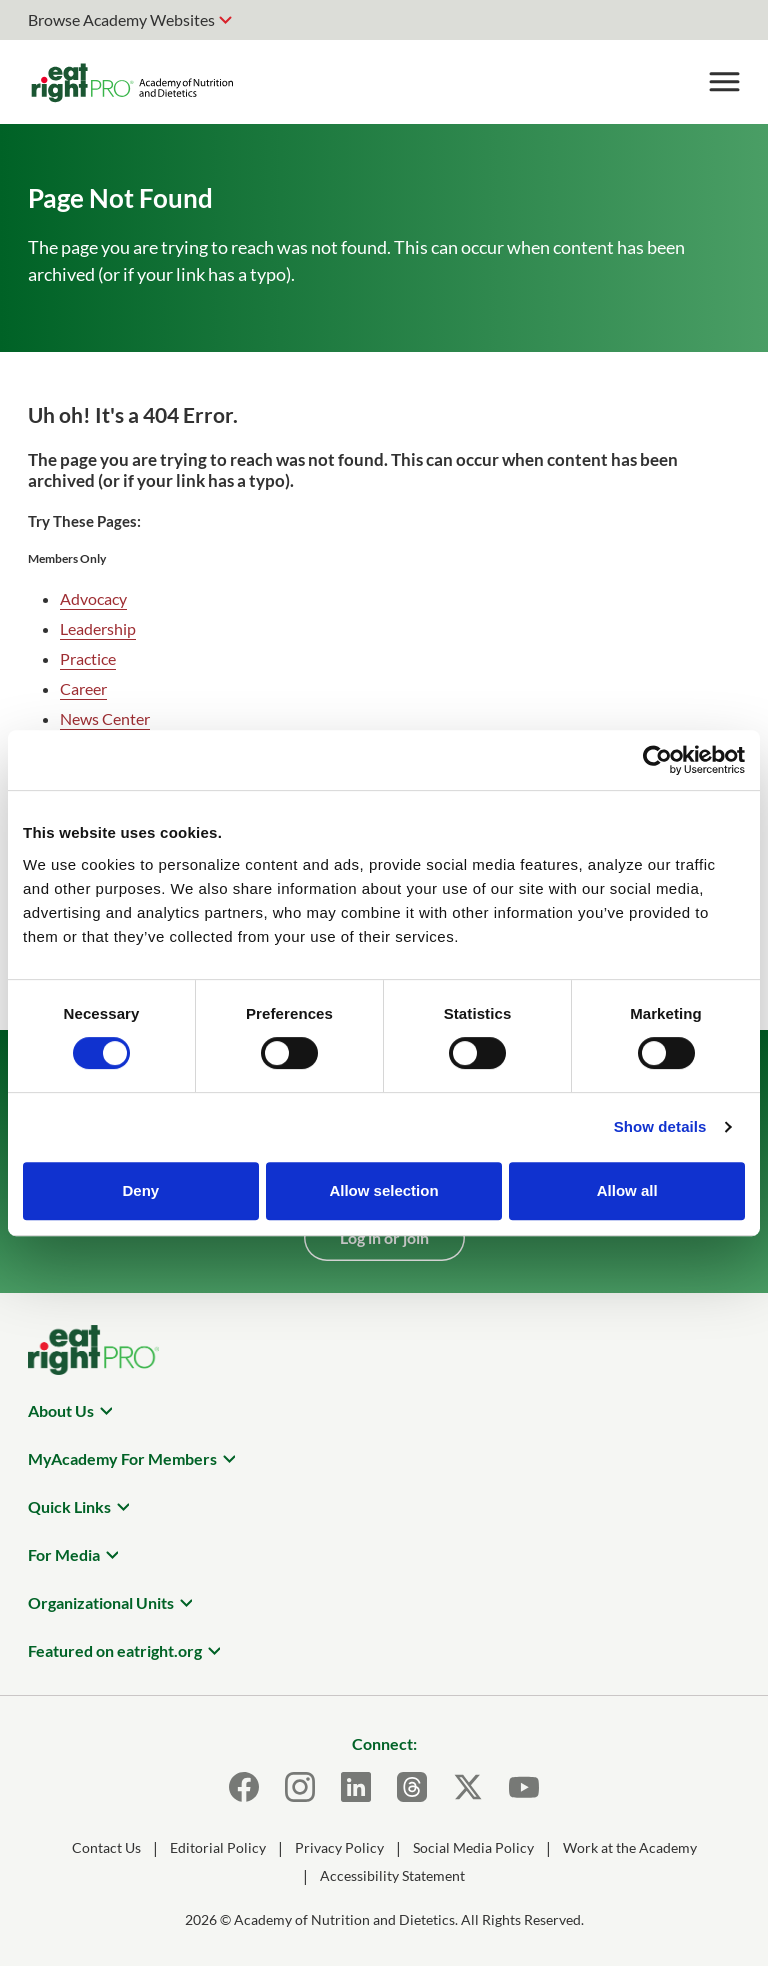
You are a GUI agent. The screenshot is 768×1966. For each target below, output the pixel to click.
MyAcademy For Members (122, 1458)
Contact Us (106, 1847)
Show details (660, 1126)
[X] (468, 1787)
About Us (61, 1410)
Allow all (627, 1190)
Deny (140, 1190)
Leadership (98, 628)
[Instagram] (300, 1787)
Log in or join (384, 1237)
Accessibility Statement (392, 1875)
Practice (88, 658)
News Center (105, 718)
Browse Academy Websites (121, 19)
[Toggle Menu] (724, 82)
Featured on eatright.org (115, 1650)
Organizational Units (101, 1602)
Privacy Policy (339, 1847)
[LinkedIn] (356, 1787)
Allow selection (383, 1190)
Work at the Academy (630, 1847)
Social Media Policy (473, 1847)
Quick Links (69, 1506)
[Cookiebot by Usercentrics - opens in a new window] (657, 760)
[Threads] (412, 1787)
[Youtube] (524, 1787)
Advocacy (93, 598)
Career (83, 688)
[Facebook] (244, 1787)
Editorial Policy (218, 1847)
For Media (64, 1554)
